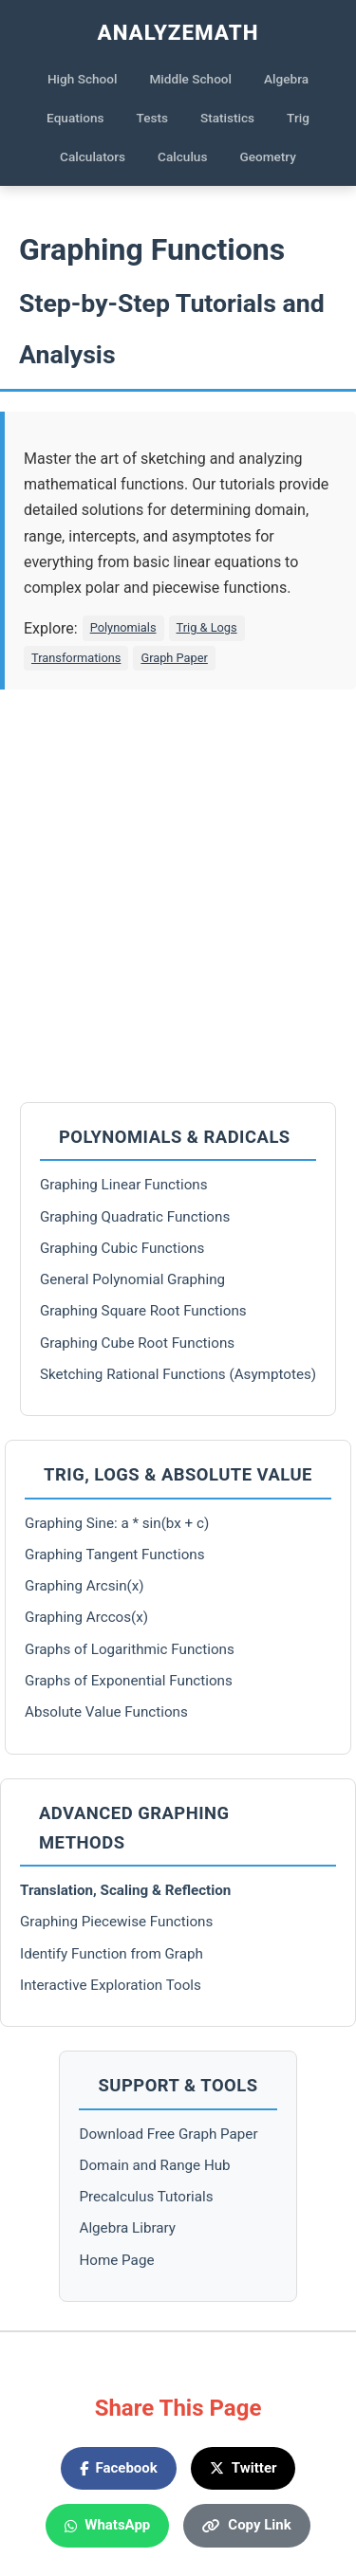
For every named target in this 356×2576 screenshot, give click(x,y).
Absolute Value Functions (106, 1711)
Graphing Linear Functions (124, 1184)
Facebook (119, 2467)
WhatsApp (107, 2524)
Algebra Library (127, 2227)
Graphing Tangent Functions (115, 1554)
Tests (152, 117)
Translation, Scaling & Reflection (125, 1890)
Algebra (286, 78)
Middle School (190, 78)
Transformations (76, 658)
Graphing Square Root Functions (143, 1310)
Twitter (243, 2467)
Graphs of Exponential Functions (129, 1680)
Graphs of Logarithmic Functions (129, 1649)
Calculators (92, 156)
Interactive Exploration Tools (110, 1985)
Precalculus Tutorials (146, 2196)
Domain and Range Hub (154, 2165)
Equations (75, 117)
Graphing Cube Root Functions (137, 1343)
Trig (298, 117)
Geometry (267, 156)
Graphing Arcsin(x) (84, 1585)
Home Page (116, 2260)
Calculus (182, 156)
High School (82, 78)
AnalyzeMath (178, 32)
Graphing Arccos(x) (86, 1617)
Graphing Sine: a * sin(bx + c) (117, 1523)
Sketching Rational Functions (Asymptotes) (178, 1374)
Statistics (227, 117)
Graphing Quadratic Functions (135, 1216)
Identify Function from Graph (111, 1953)
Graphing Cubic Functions (122, 1248)
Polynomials (123, 627)
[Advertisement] (178, 896)
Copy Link (246, 2524)
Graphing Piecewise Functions (116, 1921)
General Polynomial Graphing (132, 1279)
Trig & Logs (207, 627)
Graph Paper (174, 658)
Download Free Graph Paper (168, 2134)
